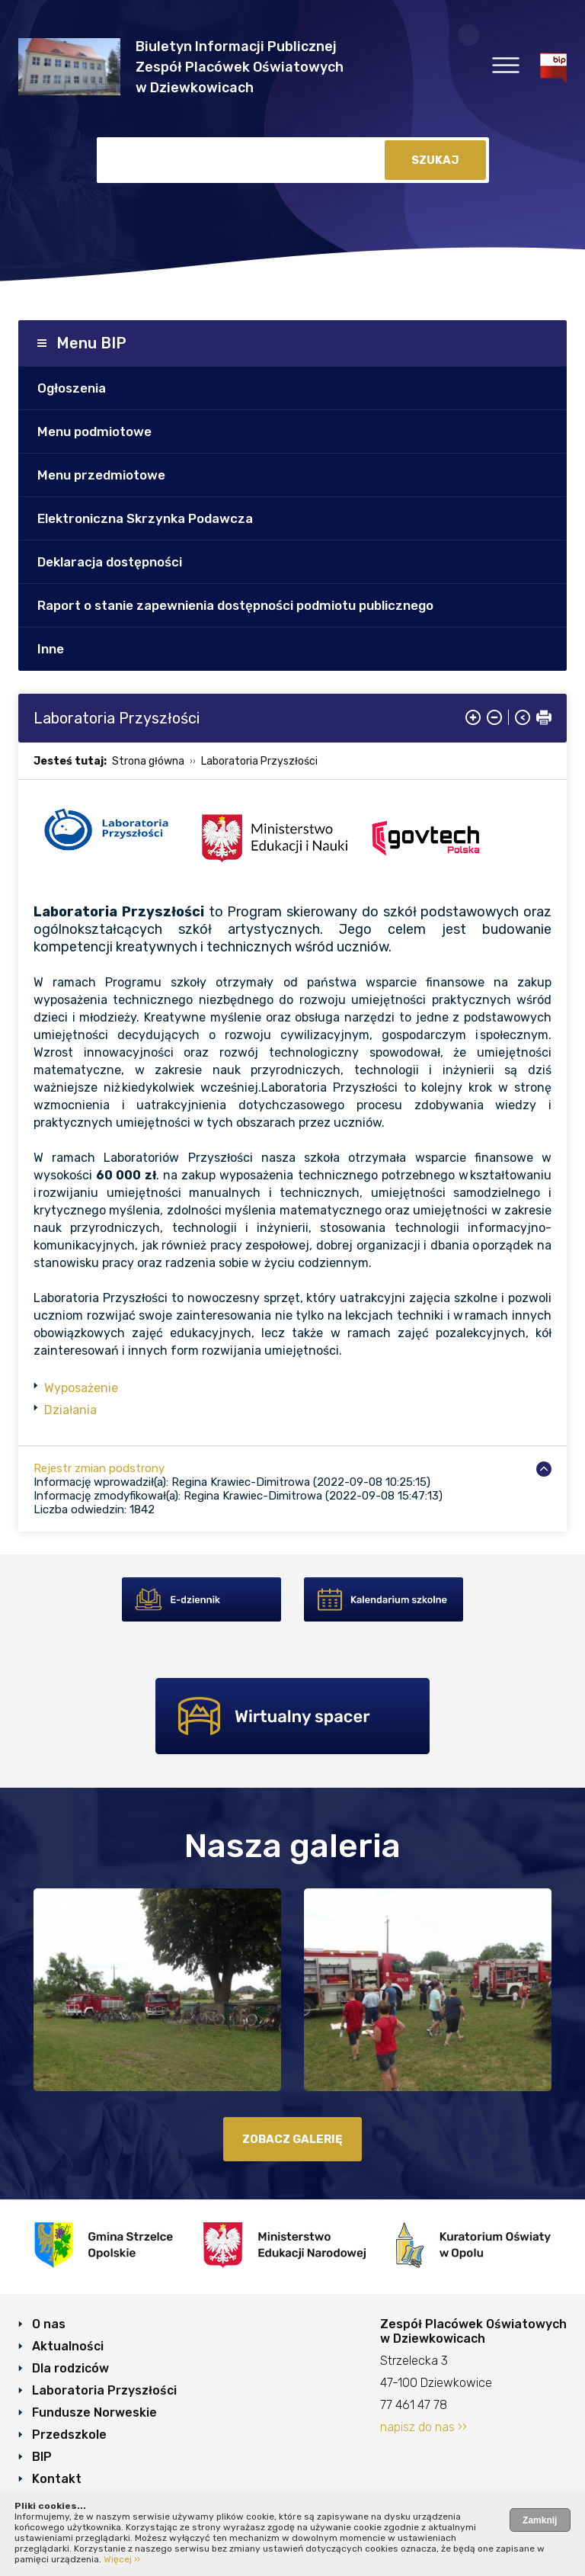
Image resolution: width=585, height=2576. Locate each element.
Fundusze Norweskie (94, 2412)
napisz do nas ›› (423, 2427)
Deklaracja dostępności (109, 561)
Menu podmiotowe (94, 431)
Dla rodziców (70, 2368)
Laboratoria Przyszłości (259, 761)
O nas (49, 2324)
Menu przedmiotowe (101, 475)
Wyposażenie (81, 1388)
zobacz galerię (292, 2139)
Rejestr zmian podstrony (99, 1468)
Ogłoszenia (71, 388)
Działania (70, 1410)
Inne (50, 648)
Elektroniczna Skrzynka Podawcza (145, 518)
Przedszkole (69, 2434)
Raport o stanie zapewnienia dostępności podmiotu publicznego (235, 605)
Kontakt (57, 2479)
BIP (42, 2456)
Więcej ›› (122, 2559)
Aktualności (68, 2346)
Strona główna (148, 761)
